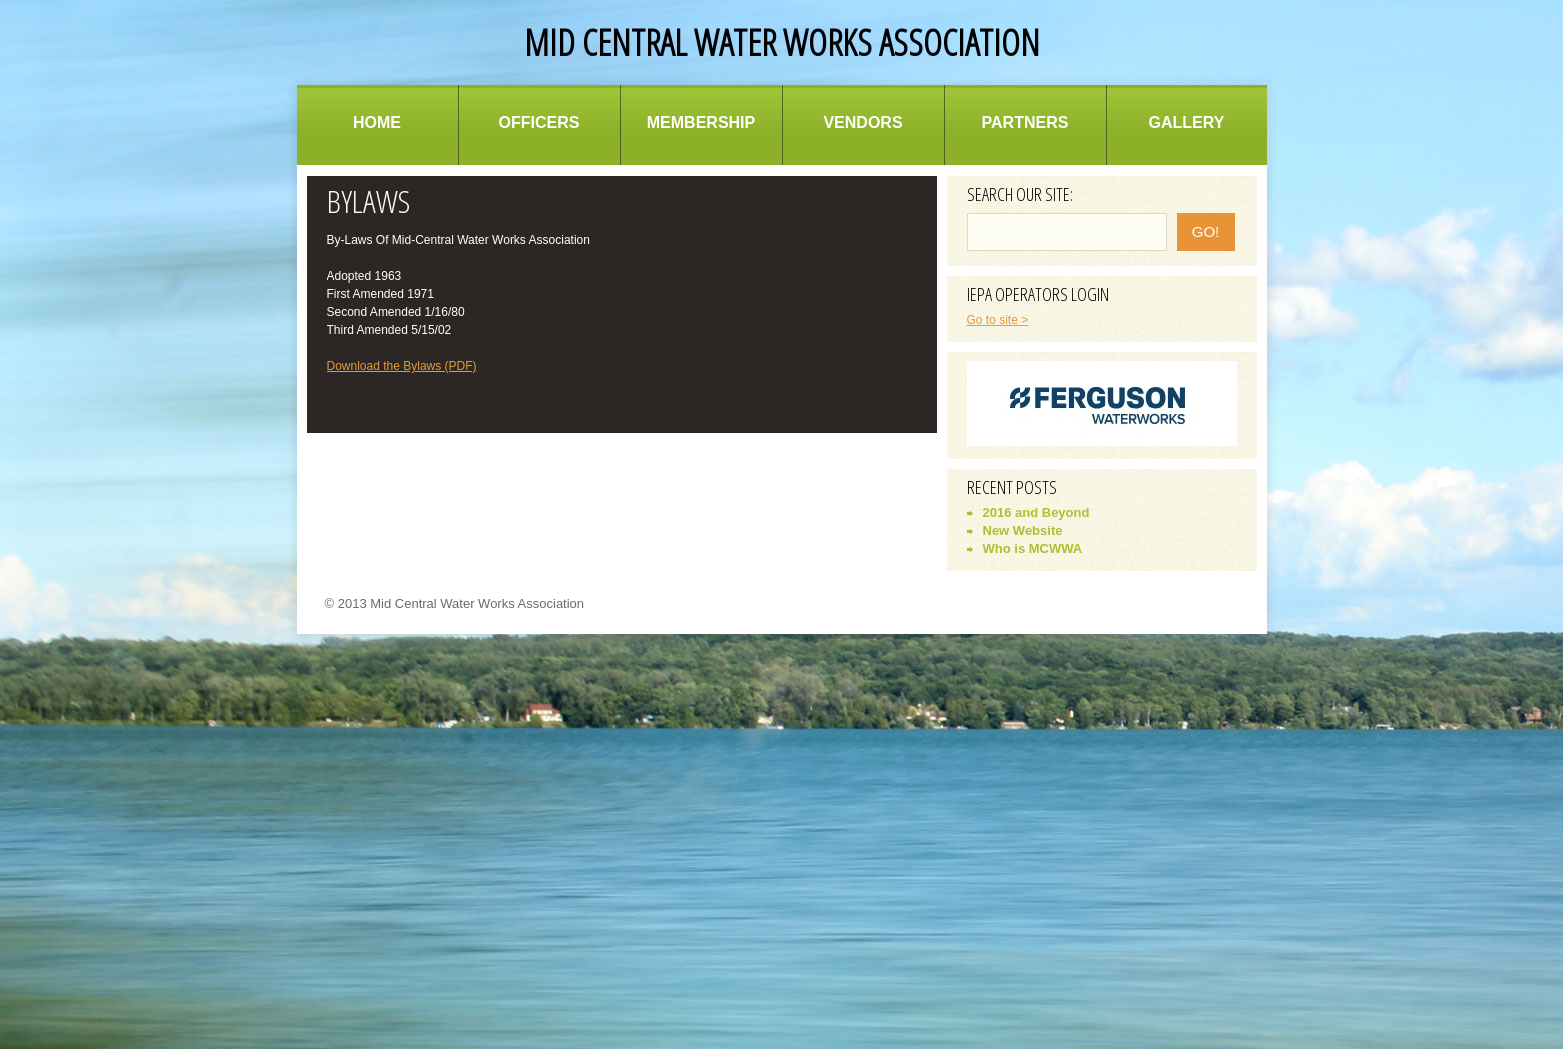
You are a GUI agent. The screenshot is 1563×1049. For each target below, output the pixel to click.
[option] (1102, 403)
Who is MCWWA (1033, 548)
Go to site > (998, 320)
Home (377, 122)
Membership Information (701, 139)
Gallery (1187, 122)
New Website (1023, 530)
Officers (539, 122)
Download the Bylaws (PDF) (402, 366)
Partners (1025, 122)
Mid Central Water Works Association (782, 42)
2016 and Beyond (1036, 512)
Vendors (862, 122)
